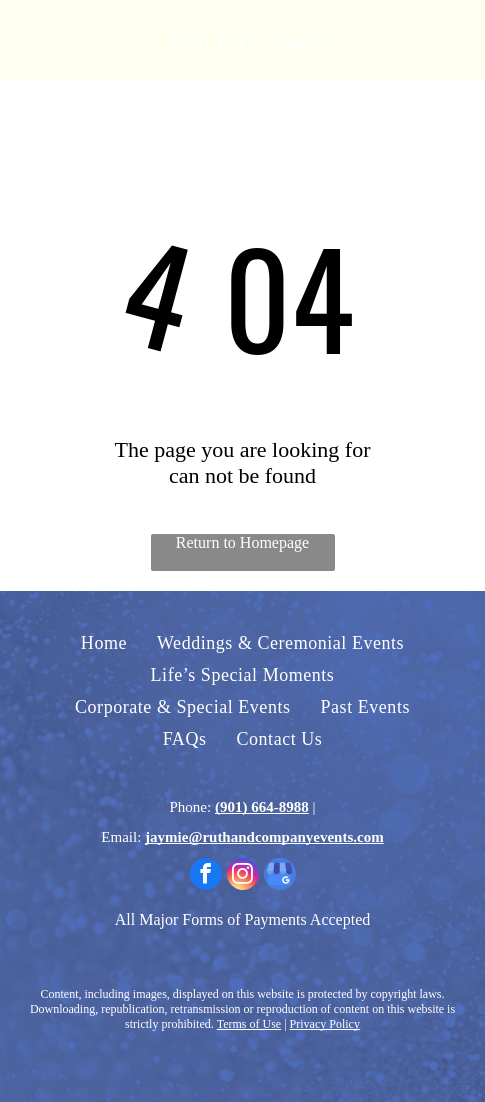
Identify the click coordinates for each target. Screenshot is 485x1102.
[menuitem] (104, 643)
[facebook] (206, 876)
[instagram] (243, 876)
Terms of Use (249, 1024)
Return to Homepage (242, 542)
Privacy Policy (325, 1024)
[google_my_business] (280, 876)
